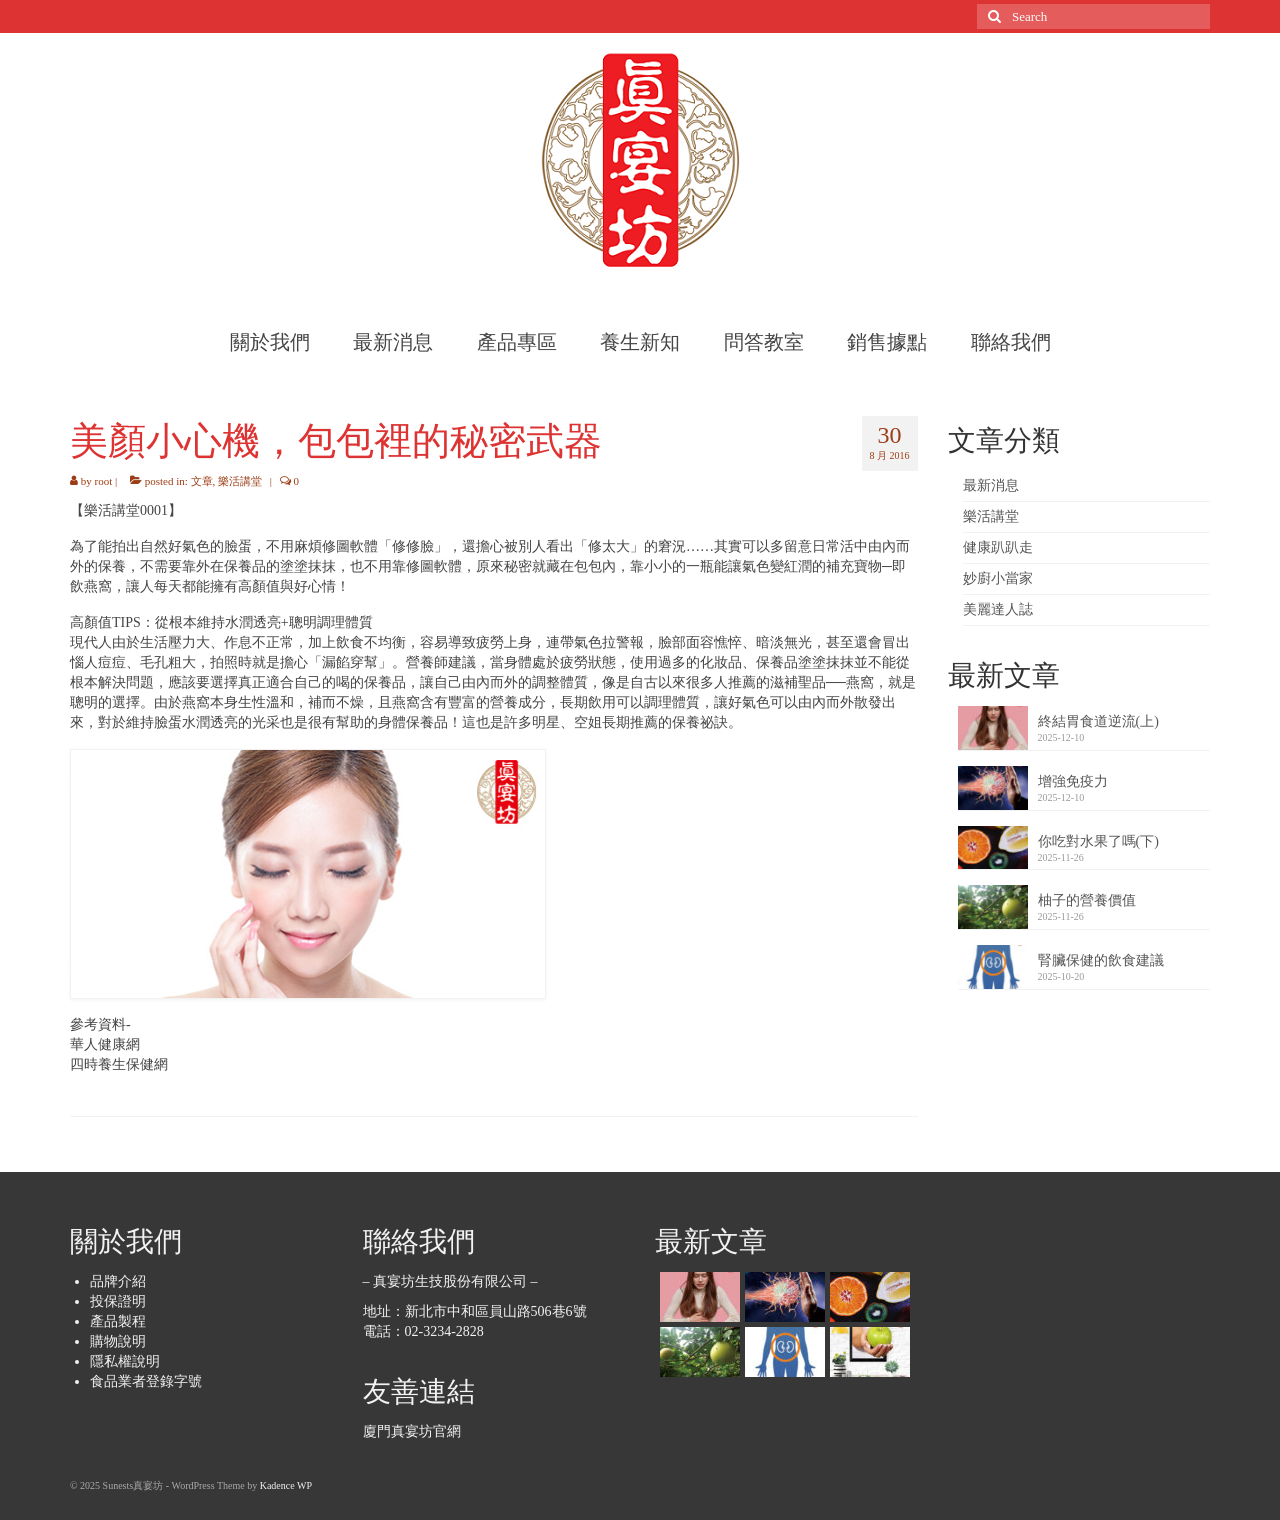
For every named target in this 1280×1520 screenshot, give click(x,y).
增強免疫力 (1073, 781)
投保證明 (118, 1301)
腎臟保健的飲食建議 (1101, 960)
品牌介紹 (118, 1281)
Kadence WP (286, 1485)
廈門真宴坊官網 (412, 1431)
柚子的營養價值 (1087, 900)
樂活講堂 (240, 481)
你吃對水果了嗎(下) (1098, 841)
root (104, 481)
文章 (202, 481)
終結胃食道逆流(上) (1098, 721)
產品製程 (118, 1321)
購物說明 (118, 1341)
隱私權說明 (125, 1361)
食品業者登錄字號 (146, 1381)
